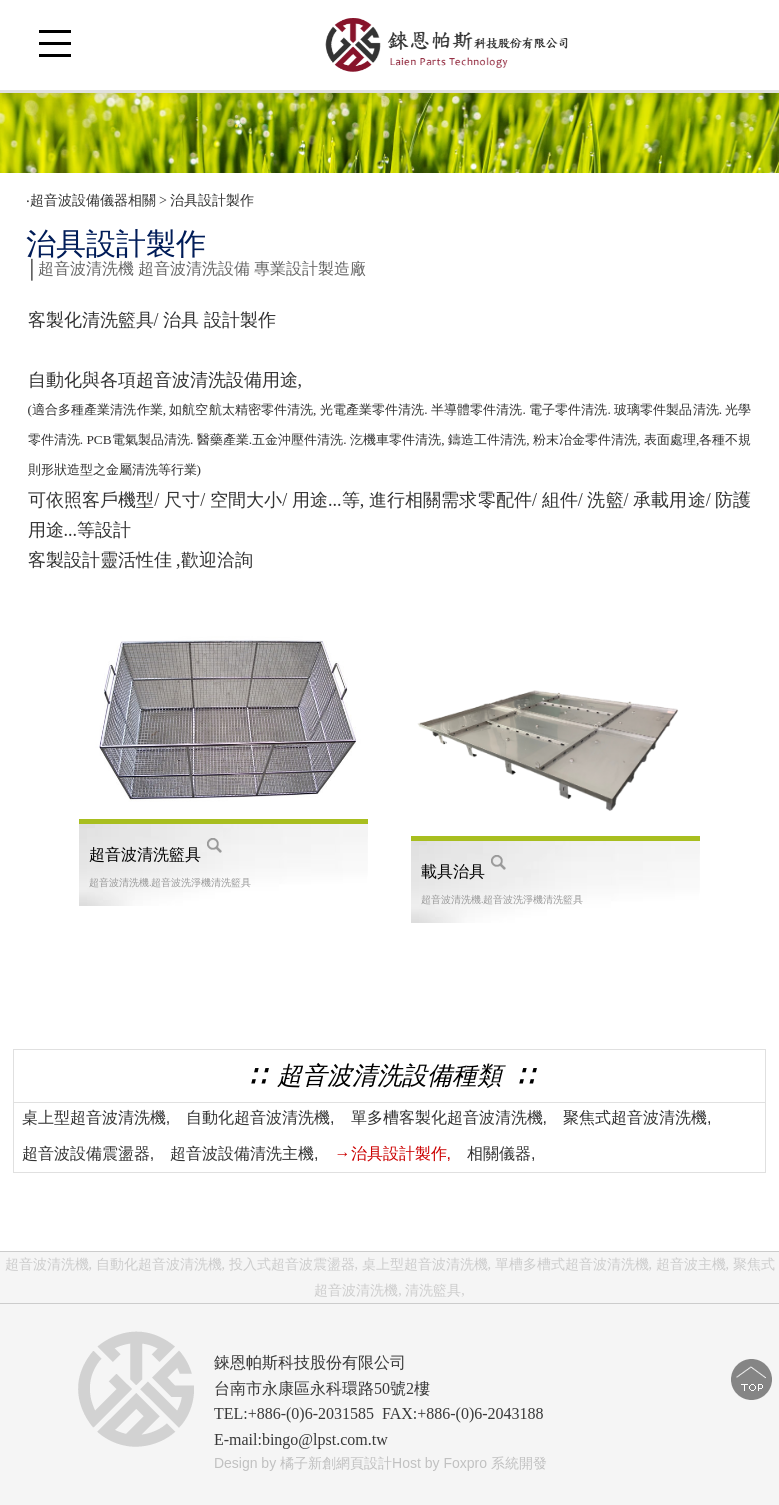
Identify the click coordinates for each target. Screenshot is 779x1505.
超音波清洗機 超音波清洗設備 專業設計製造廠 (202, 268)
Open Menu (55, 55)
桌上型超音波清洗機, (96, 1117)
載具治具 (453, 871)
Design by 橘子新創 (275, 1463)
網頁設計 (364, 1463)
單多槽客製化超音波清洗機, (449, 1117)
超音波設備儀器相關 (93, 200)
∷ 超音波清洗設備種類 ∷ (389, 1075)
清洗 (123, 409)
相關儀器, (501, 1153)
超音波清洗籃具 (145, 854)
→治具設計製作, (393, 1153)
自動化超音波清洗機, (260, 1117)
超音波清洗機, (49, 1264)
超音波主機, (693, 1264)
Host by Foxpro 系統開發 (469, 1463)
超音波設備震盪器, (88, 1153)
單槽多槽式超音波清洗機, (574, 1264)
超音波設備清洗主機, (244, 1153)
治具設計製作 (214, 200)
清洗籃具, (435, 1290)
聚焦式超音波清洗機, (637, 1117)
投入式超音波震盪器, (294, 1264)
